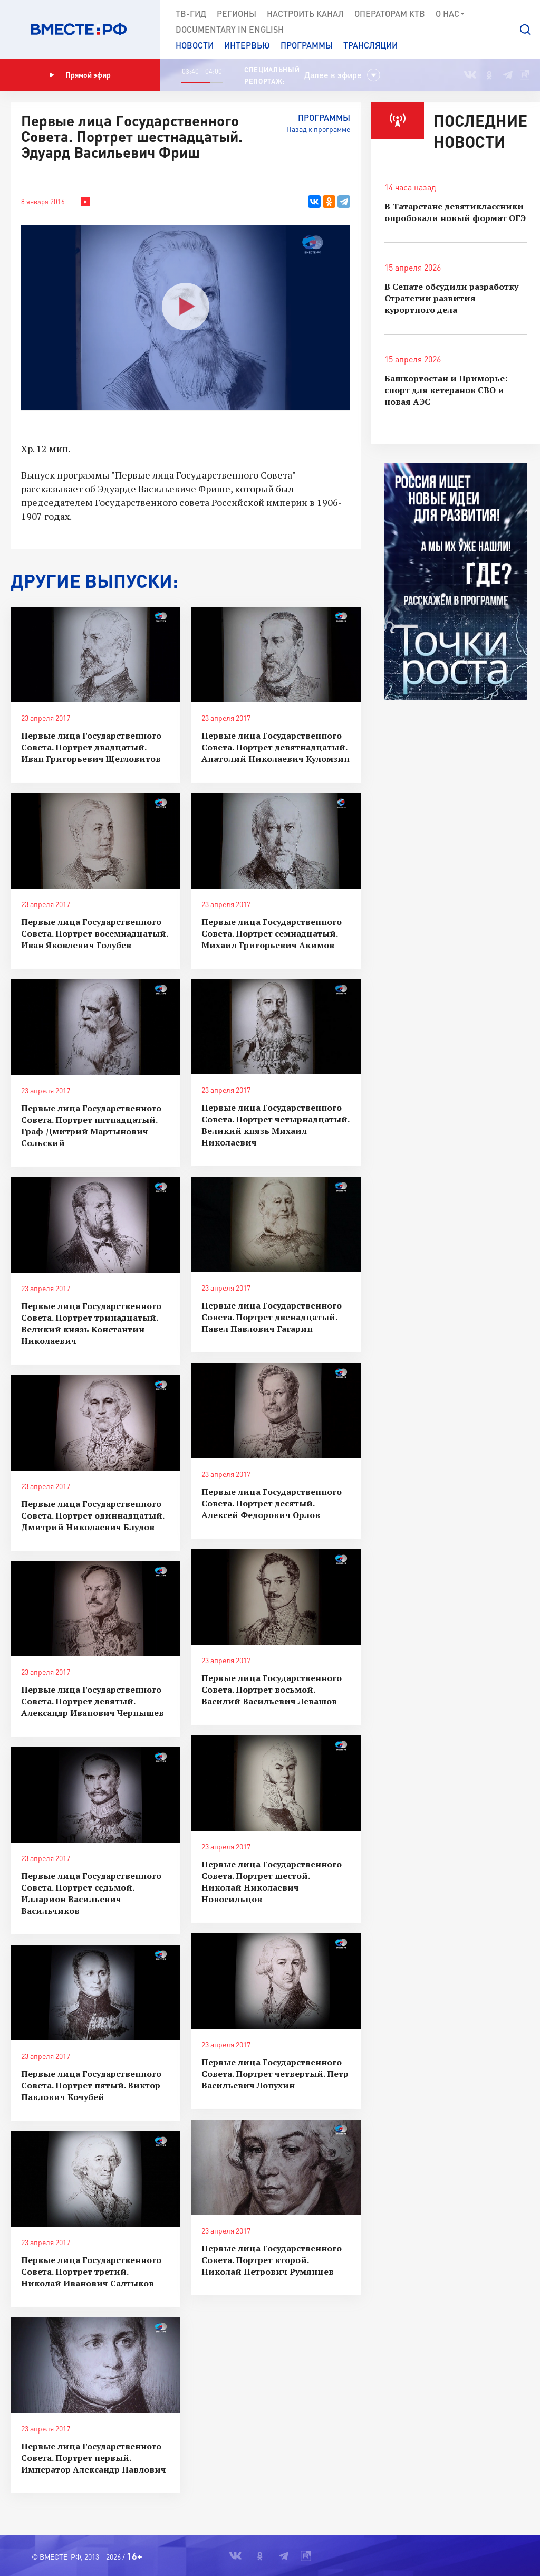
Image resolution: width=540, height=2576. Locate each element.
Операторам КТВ (389, 13)
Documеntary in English (230, 29)
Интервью (247, 45)
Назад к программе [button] (318, 129)
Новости (195, 45)
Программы (307, 45)
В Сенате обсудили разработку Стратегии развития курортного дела (451, 298)
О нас (451, 13)
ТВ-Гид (191, 13)
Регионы (236, 13)
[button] (525, 29)
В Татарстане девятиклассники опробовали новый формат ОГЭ (455, 212)
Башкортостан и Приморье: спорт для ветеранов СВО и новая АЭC (445, 390)
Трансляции (370, 45)
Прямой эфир (80, 75)
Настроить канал (305, 13)
